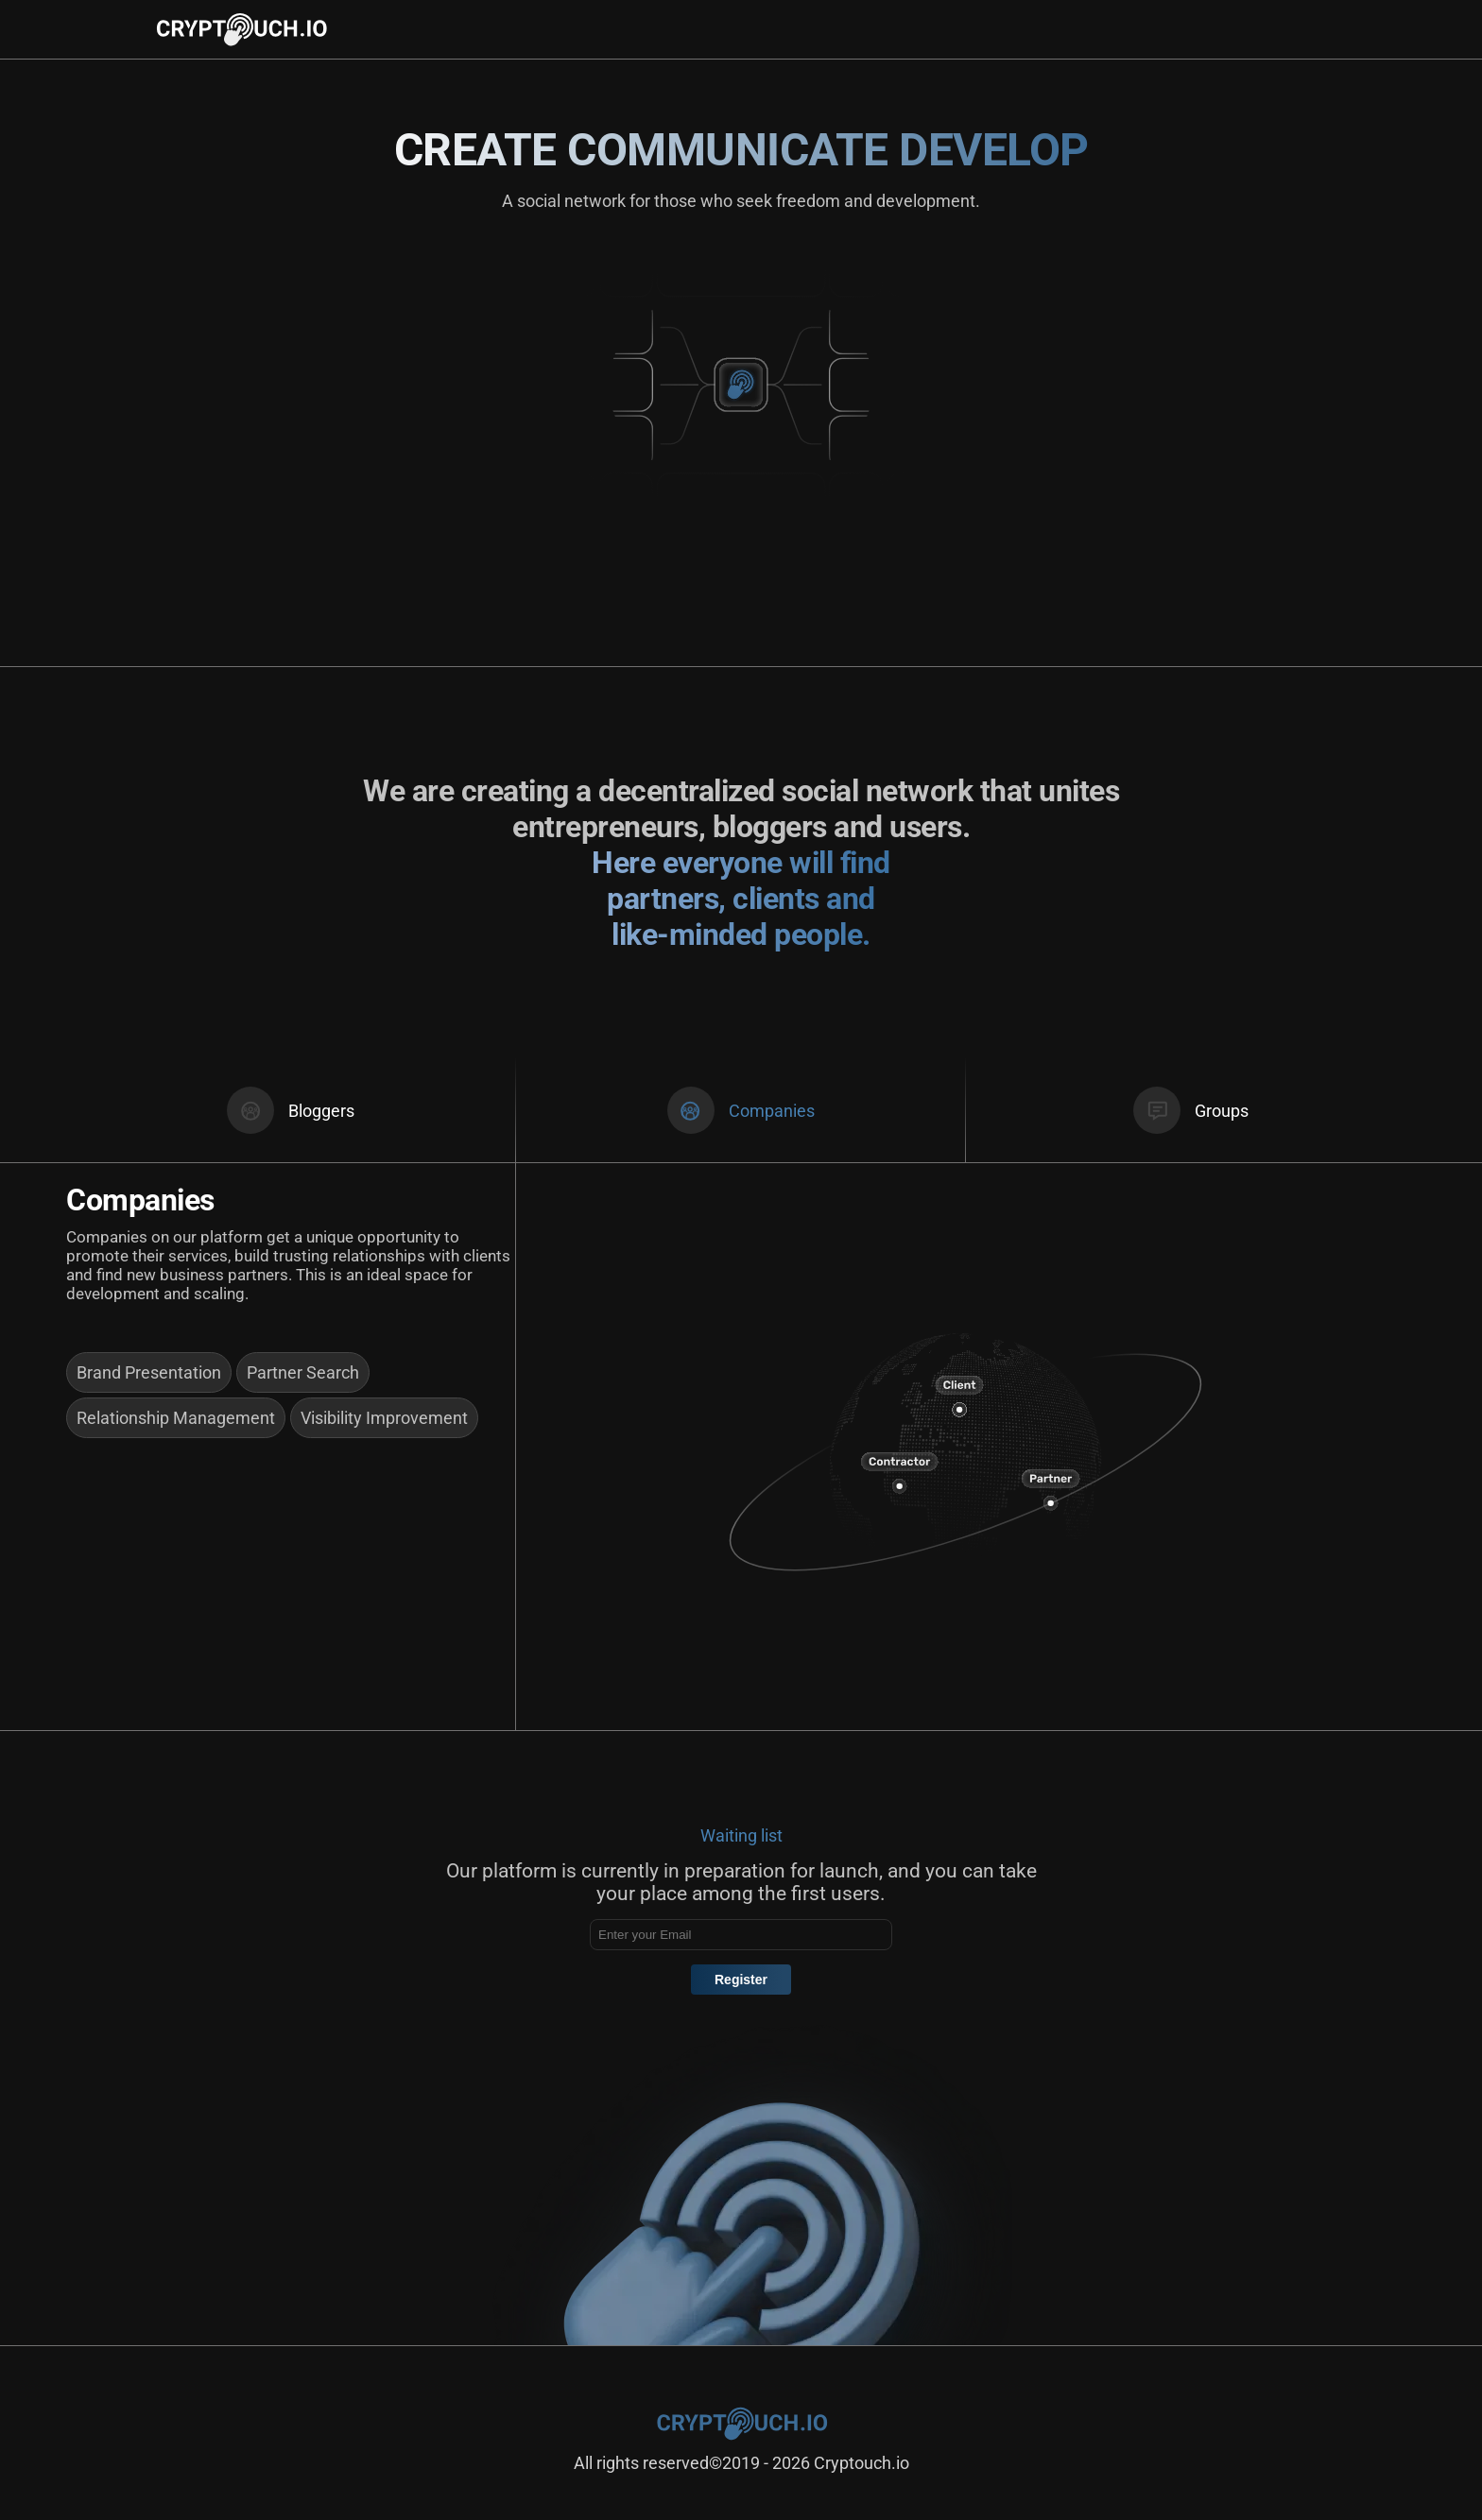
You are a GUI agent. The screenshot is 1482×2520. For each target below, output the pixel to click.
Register (741, 1979)
